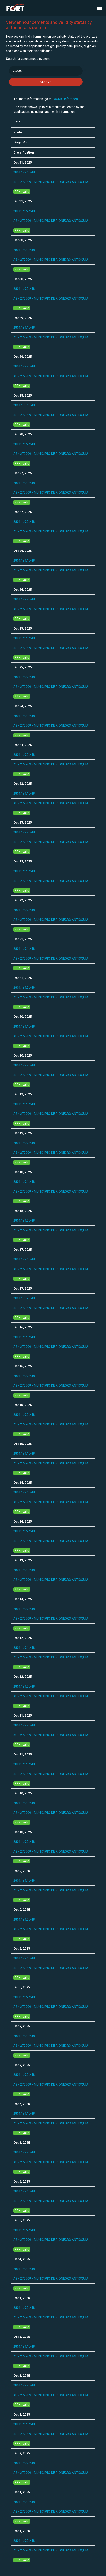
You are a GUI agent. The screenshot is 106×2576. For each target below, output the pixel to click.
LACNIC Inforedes (65, 99)
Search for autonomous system (28, 59)
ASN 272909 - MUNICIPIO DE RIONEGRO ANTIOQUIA (50, 182)
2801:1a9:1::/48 (24, 172)
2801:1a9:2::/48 (24, 211)
